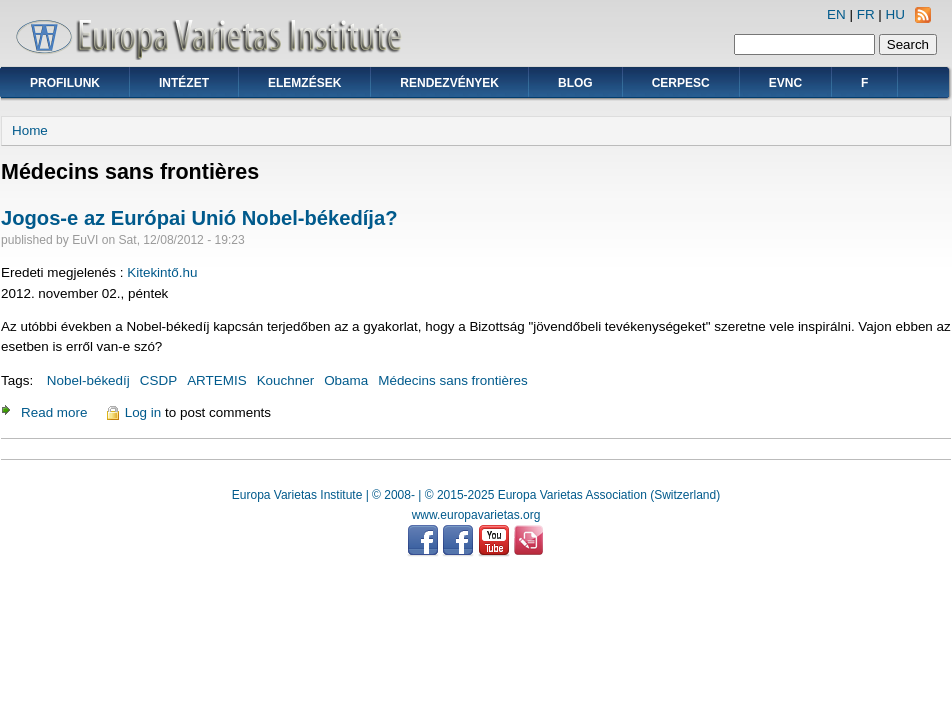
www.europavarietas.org (476, 515)
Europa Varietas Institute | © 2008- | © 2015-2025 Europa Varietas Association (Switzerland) (476, 495)
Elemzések (304, 83)
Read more (54, 412)
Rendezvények (449, 83)
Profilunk (65, 83)
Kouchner (286, 380)
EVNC (785, 83)
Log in (143, 412)
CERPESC (681, 83)
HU (895, 14)
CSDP (158, 380)
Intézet (184, 83)
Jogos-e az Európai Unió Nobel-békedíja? (199, 218)
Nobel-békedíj (88, 380)
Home (30, 130)
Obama (346, 380)
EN (836, 14)
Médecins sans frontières (452, 380)
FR (866, 14)
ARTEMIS (217, 380)
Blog (575, 83)
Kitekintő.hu (162, 272)
